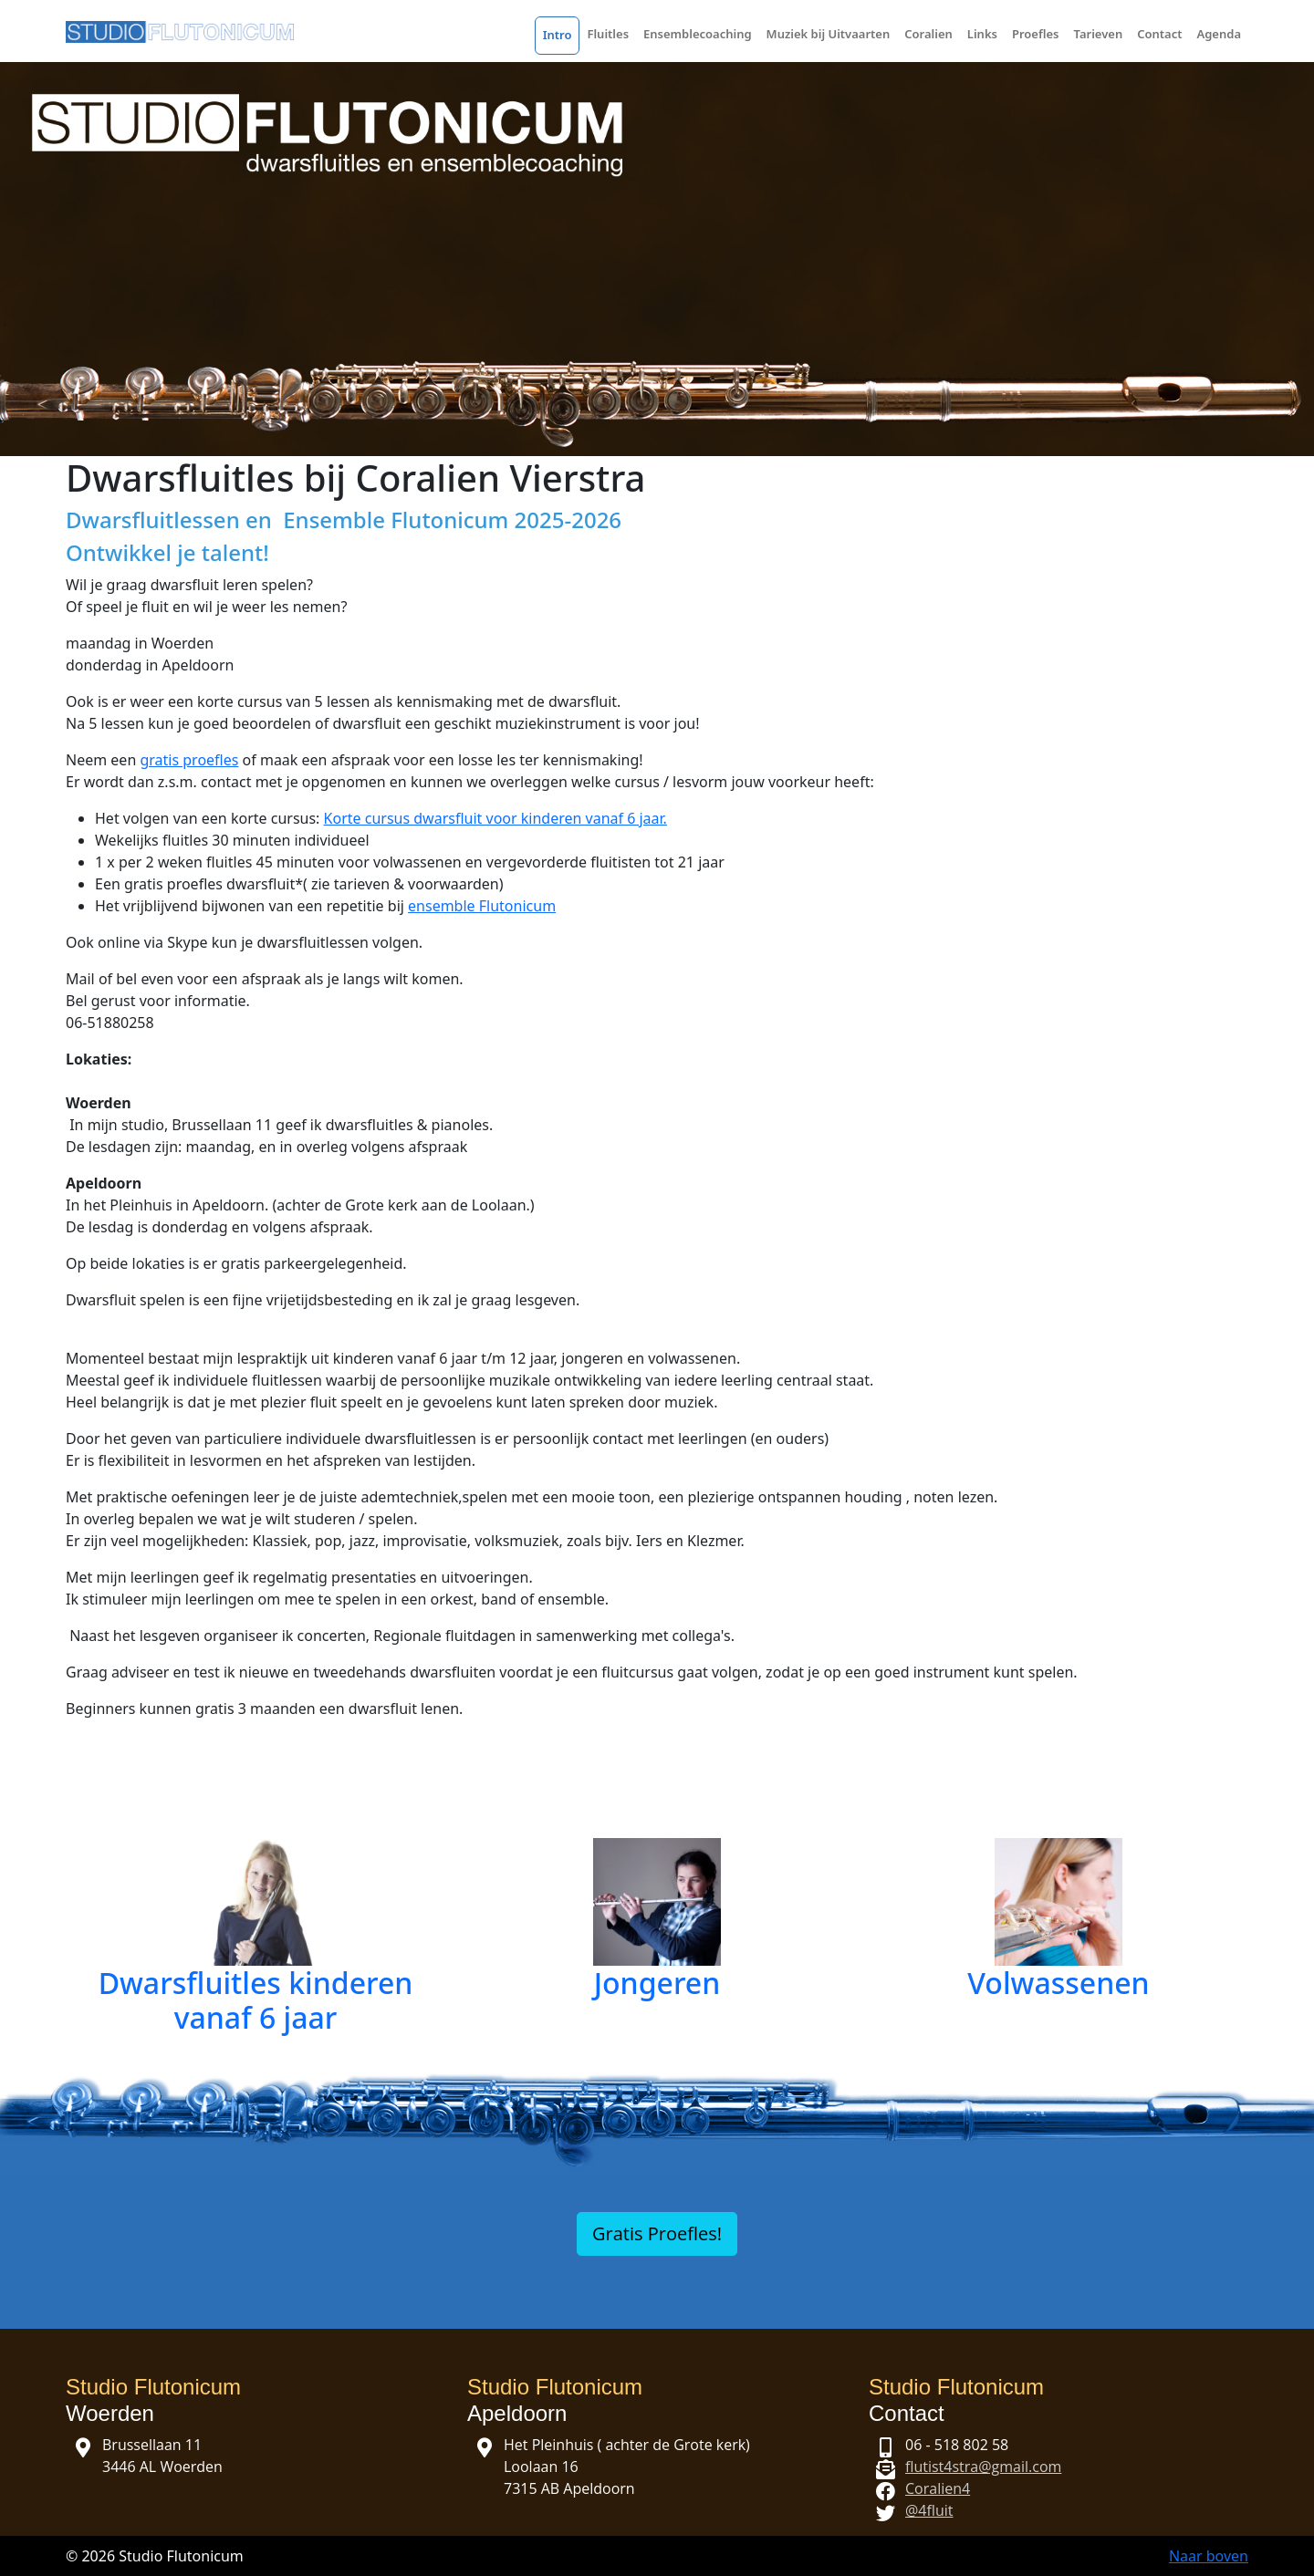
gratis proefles (189, 760)
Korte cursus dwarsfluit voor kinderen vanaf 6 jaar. (495, 818)
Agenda (1218, 34)
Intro (557, 34)
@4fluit (929, 2510)
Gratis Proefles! (657, 2233)
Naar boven (1208, 2556)
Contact (1159, 34)
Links (982, 34)
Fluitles (608, 34)
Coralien (928, 34)
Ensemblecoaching (697, 34)
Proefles (1035, 34)
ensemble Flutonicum (482, 906)
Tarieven (1098, 34)
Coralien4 (937, 2488)
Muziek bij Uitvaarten (828, 34)
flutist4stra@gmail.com (983, 2467)
